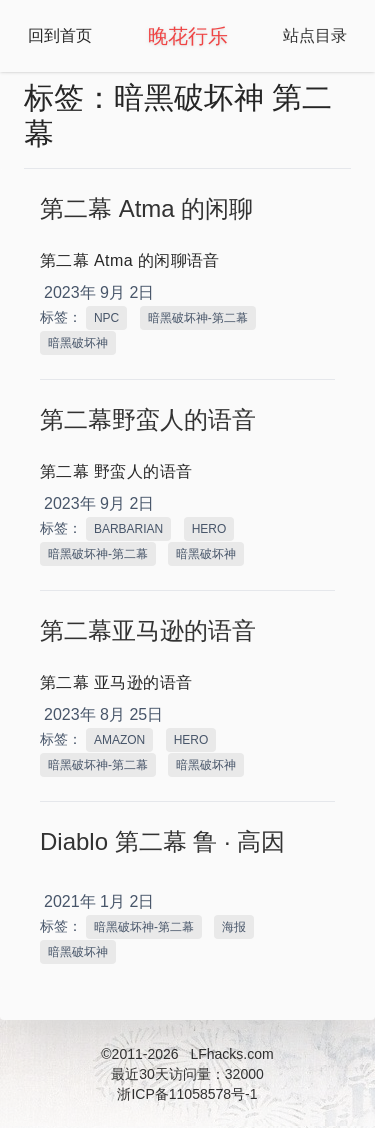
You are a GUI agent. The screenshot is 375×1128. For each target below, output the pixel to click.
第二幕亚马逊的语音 (148, 630)
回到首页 (60, 35)
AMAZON (119, 740)
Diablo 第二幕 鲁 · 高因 (162, 841)
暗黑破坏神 (78, 343)
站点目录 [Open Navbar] (315, 35)
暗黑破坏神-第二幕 (198, 318)
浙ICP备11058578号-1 (187, 1094)
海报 (234, 927)
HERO (209, 529)
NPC (106, 318)
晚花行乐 (188, 36)
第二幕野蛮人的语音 (148, 419)
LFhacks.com (231, 1054)
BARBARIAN (128, 529)
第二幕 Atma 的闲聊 (146, 208)
